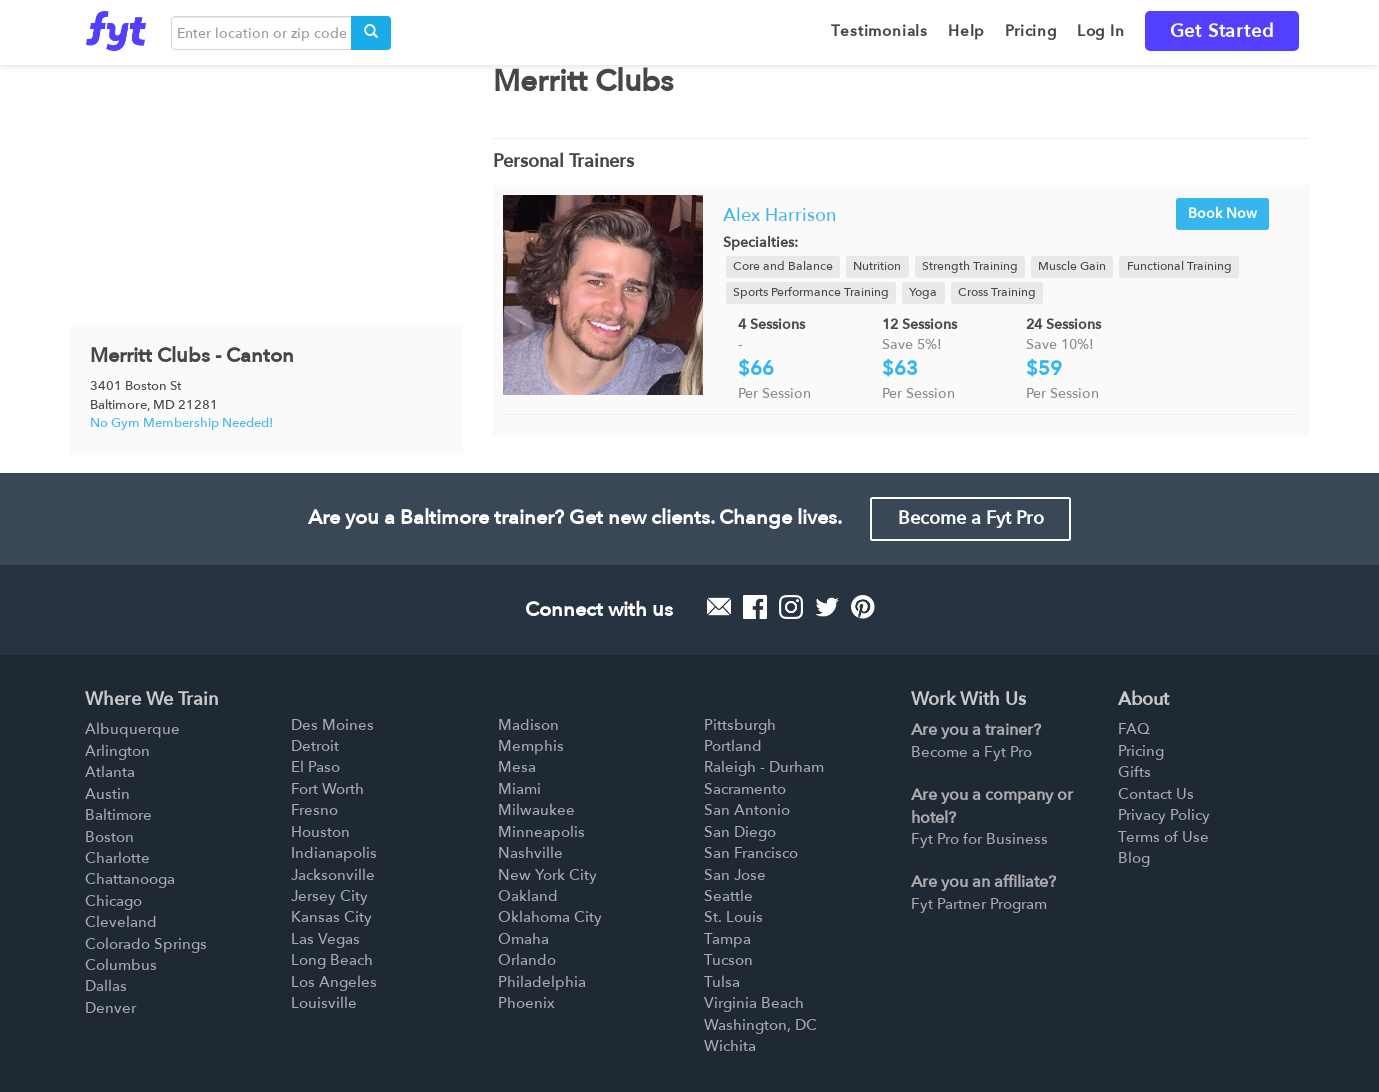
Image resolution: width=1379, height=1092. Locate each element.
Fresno (314, 810)
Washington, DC (760, 1025)
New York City (547, 875)
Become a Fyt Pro (971, 518)
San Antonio (747, 810)
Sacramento (745, 789)
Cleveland (121, 922)
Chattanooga (130, 879)
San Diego (740, 832)
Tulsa (722, 982)
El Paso (315, 767)
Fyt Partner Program (979, 904)
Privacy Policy (1164, 815)
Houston (320, 832)
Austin (107, 794)
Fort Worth (327, 789)
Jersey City (329, 896)
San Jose (735, 875)
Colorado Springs (146, 944)
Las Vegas (325, 939)
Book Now (1222, 213)
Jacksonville (333, 875)
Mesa (517, 767)
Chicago (113, 901)
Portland (733, 746)
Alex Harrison (779, 215)
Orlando (527, 960)
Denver (110, 1008)
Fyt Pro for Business (979, 839)
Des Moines (332, 725)
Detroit (315, 746)
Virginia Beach (754, 1003)
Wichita (730, 1046)
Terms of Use (1163, 837)
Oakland (528, 896)
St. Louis (733, 917)
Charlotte (117, 858)
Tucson (728, 960)
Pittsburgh (740, 725)
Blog (1134, 858)
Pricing (1141, 751)
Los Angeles (334, 982)
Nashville (530, 853)
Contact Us (1156, 794)
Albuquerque (132, 729)
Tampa (727, 939)
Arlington (117, 751)
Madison (528, 725)
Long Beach (332, 960)
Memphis (531, 746)
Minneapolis (541, 832)
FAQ (1134, 729)
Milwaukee (536, 810)
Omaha (523, 939)
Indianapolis (334, 853)
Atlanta (110, 772)
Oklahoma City (550, 917)
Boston (109, 837)
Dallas (106, 986)
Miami (519, 789)
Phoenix (526, 1003)
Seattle (728, 896)
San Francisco (751, 853)
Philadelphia (542, 982)
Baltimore (118, 815)
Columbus (121, 965)
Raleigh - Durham (764, 767)
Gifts (1134, 772)
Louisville (324, 1003)
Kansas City (331, 917)
